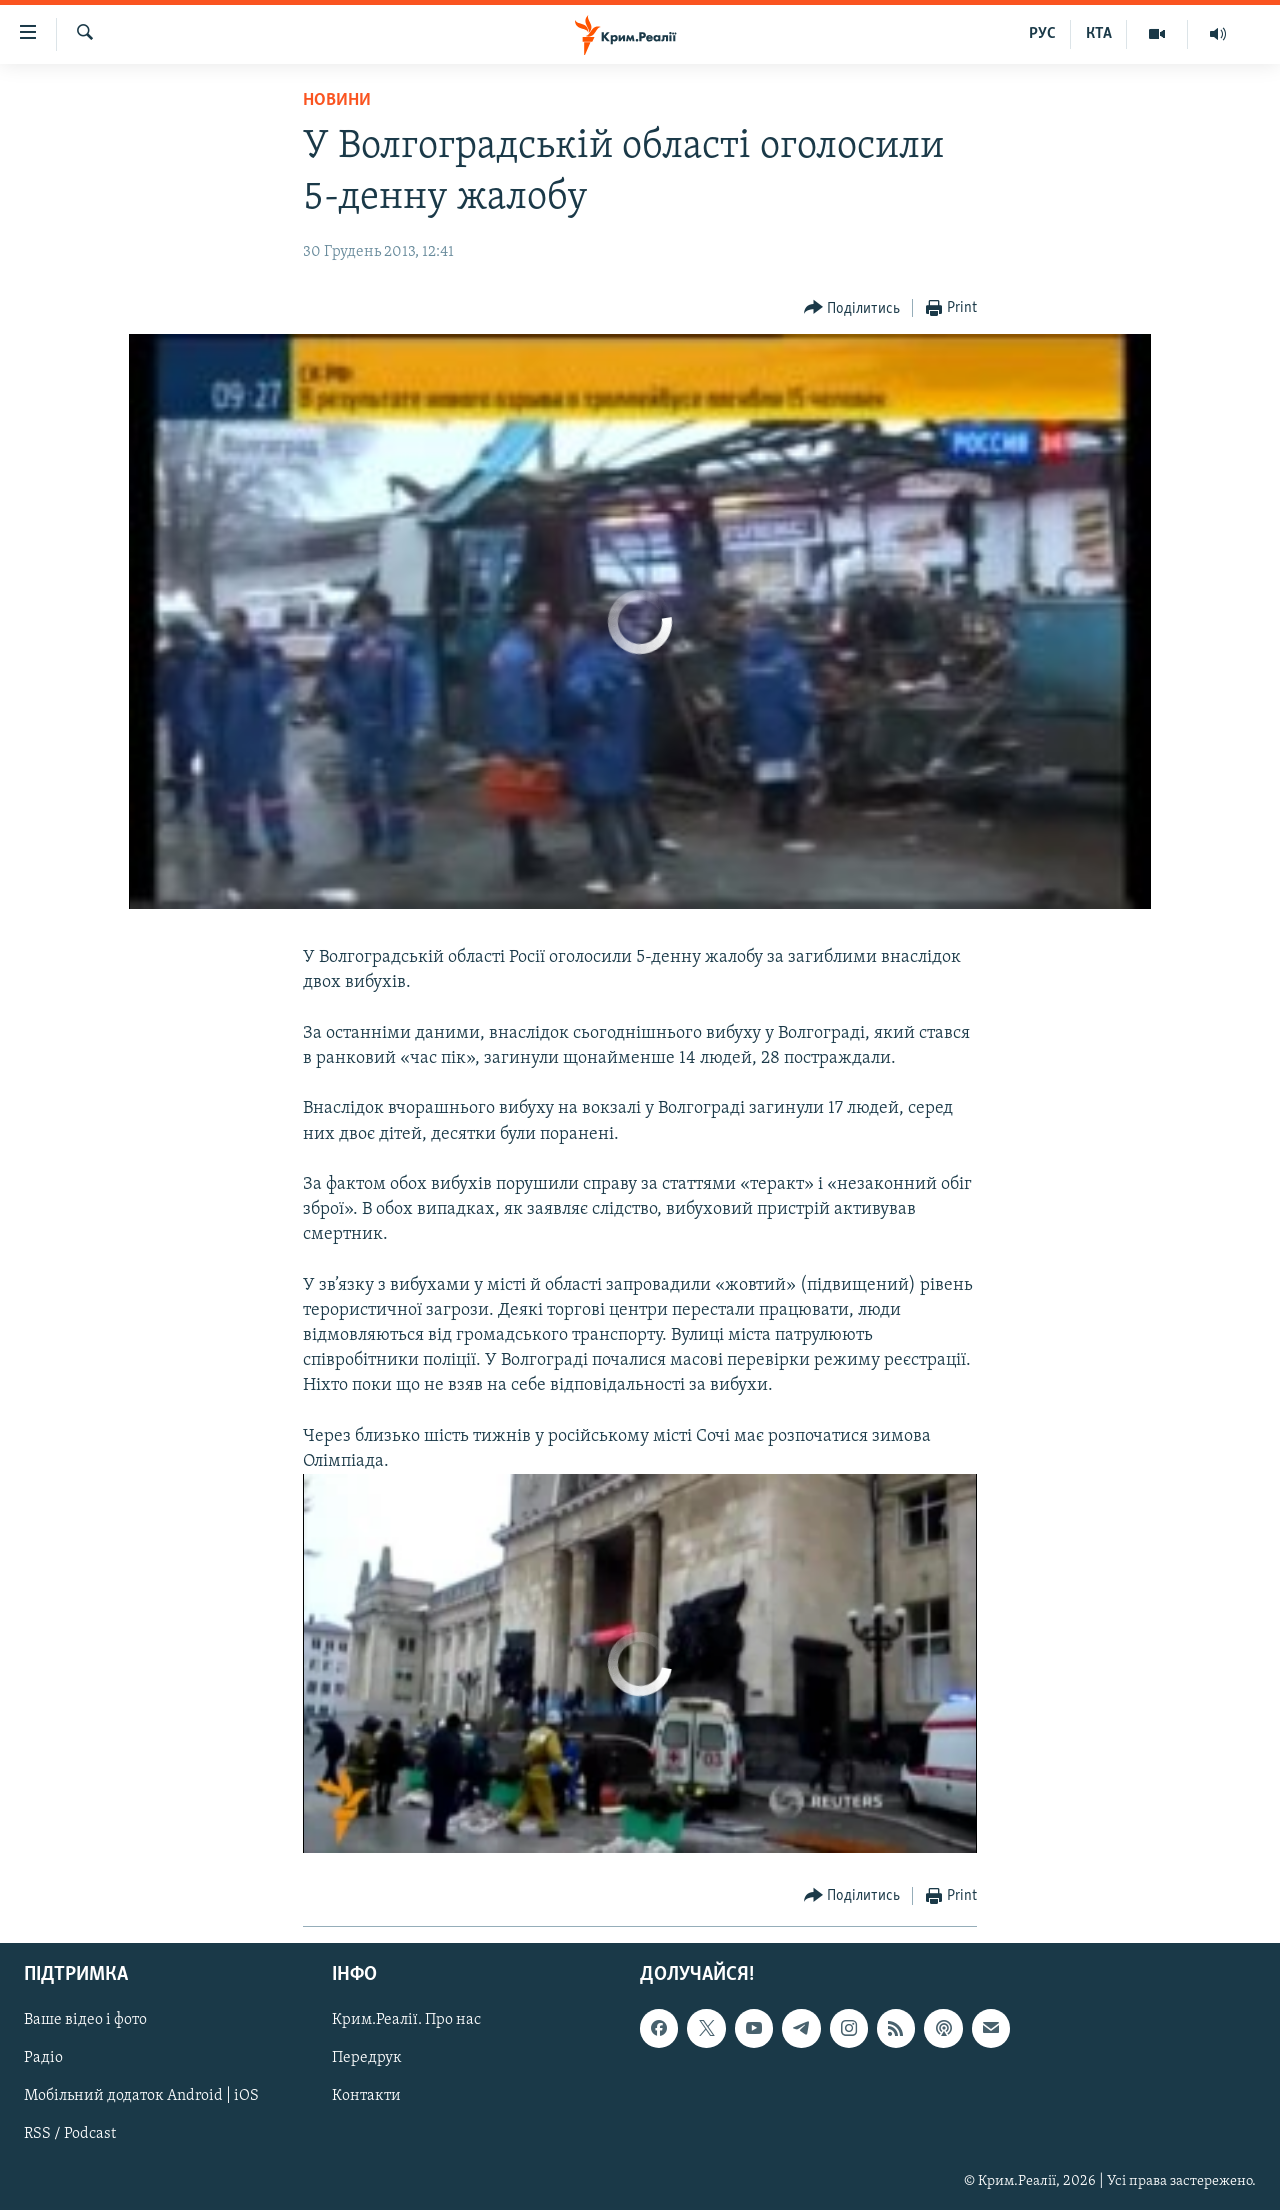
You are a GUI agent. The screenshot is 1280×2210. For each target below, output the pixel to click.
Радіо (43, 2059)
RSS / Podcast (70, 2135)
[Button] (852, 308)
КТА (1099, 34)
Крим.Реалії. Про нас (406, 2021)
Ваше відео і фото (85, 2021)
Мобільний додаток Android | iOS (141, 2097)
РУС (1042, 34)
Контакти (366, 2097)
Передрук (367, 2059)
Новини (337, 100)
